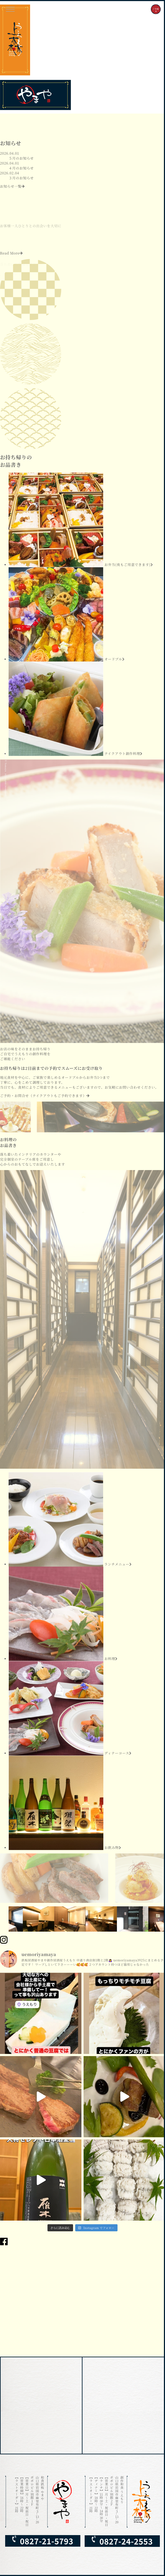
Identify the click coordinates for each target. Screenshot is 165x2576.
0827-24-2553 (122, 2541)
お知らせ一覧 (12, 186)
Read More (11, 253)
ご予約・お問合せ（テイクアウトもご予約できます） (45, 1095)
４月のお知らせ (21, 168)
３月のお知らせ (21, 177)
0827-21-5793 (42, 2540)
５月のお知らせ (21, 158)
